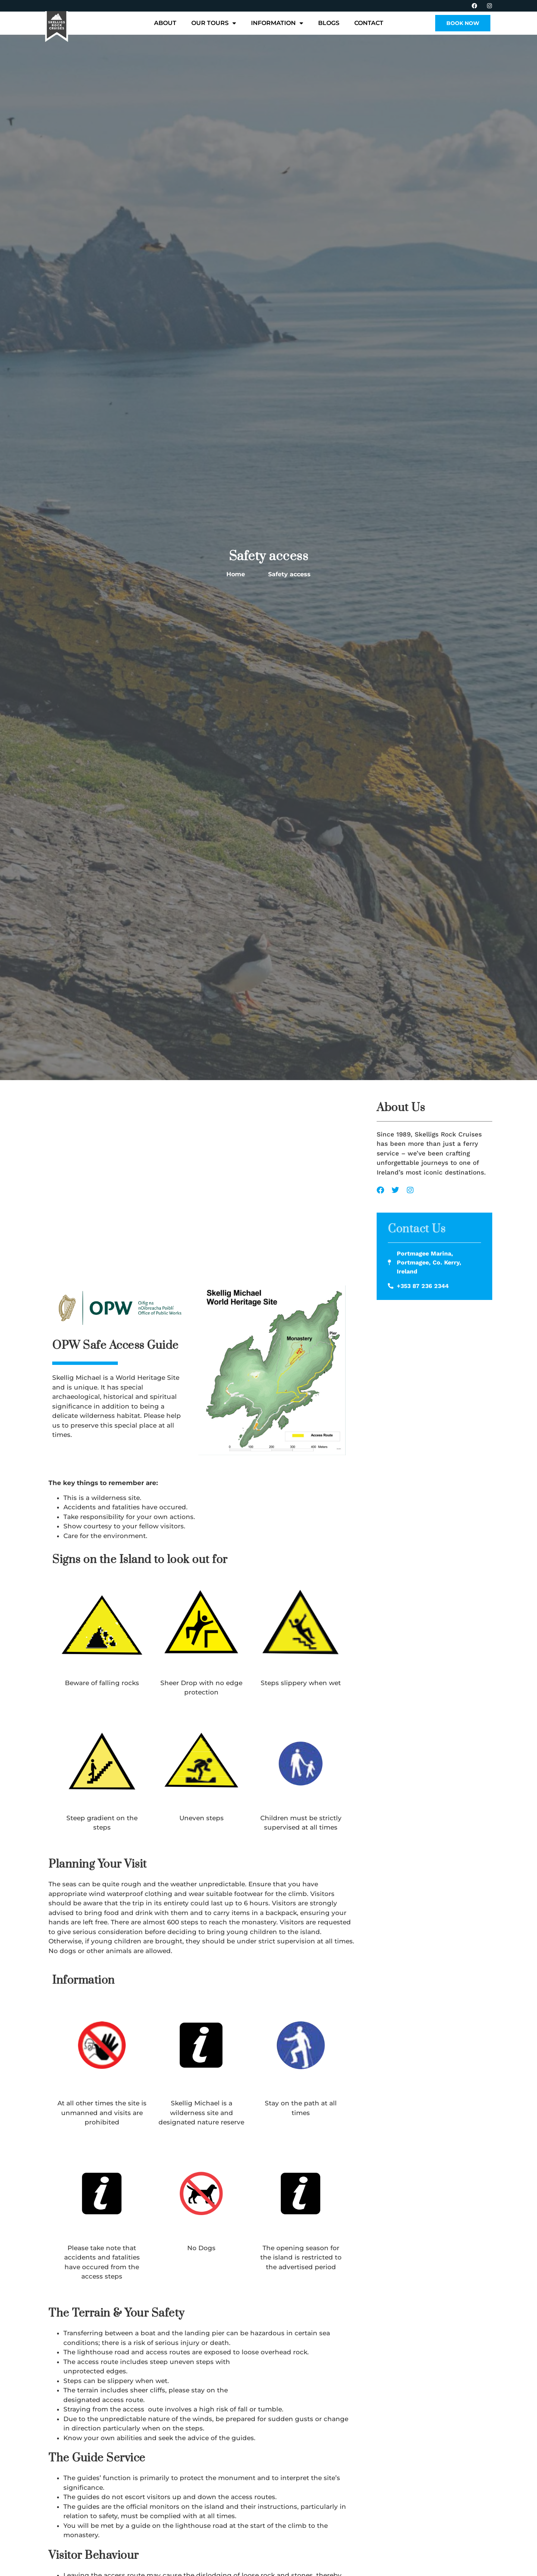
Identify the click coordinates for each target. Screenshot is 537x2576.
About (165, 22)
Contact (368, 22)
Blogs (328, 22)
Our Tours (213, 23)
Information (277, 23)
